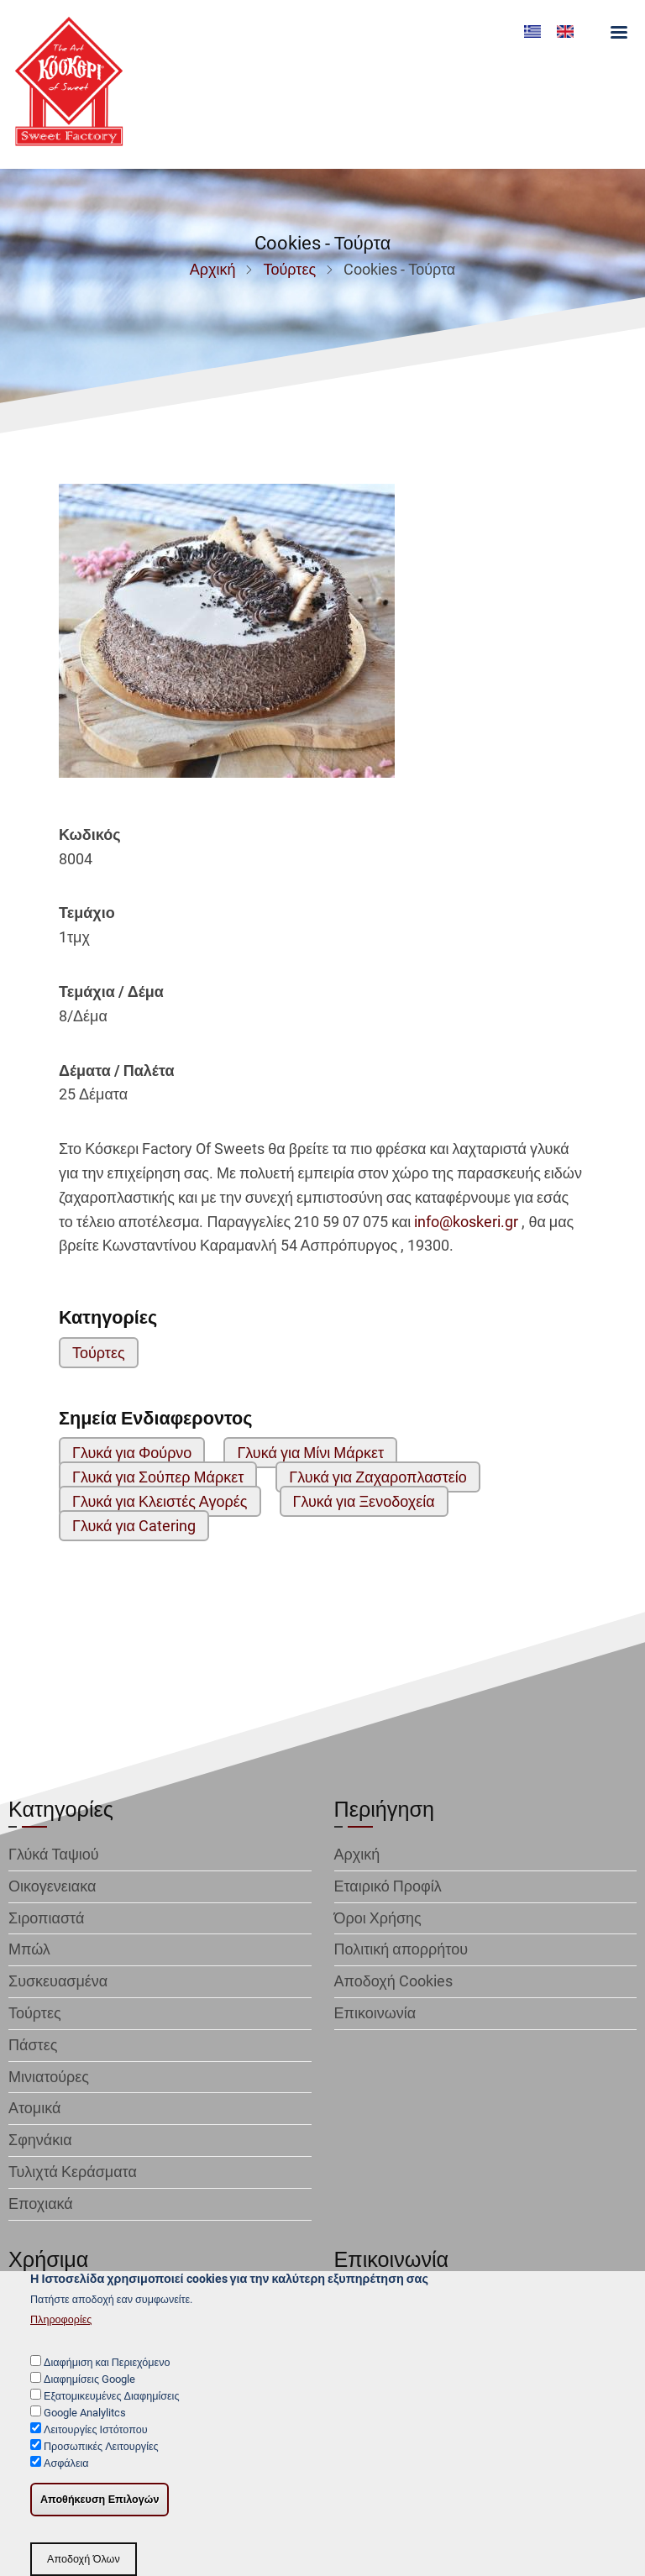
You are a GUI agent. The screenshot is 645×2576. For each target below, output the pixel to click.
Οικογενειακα (52, 1886)
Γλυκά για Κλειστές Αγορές (160, 1501)
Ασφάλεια (66, 2468)
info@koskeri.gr (466, 1221)
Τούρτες (289, 269)
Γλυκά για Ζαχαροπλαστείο (378, 1477)
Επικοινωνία (375, 2013)
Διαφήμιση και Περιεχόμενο (107, 2366)
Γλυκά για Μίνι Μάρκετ (310, 1452)
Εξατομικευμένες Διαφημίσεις (111, 2400)
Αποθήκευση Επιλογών (99, 2504)
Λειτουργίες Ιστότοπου (96, 2434)
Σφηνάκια (40, 2139)
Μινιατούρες (48, 2076)
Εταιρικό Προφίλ (388, 1886)
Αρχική (213, 269)
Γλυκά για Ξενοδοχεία (364, 1501)
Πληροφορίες (61, 2323)
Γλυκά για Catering (134, 1526)
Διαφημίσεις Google (89, 2383)
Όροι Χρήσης (378, 1918)
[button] (227, 637)
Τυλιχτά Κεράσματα (72, 2171)
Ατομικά (34, 2108)
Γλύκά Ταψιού (53, 1854)
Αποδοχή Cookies (393, 1981)
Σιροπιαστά (46, 1918)
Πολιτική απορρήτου (401, 1949)
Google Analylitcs (85, 2417)
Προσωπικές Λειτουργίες (101, 2451)
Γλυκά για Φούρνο (131, 1452)
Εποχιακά (40, 2203)
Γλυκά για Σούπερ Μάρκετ (158, 1477)
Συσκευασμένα (58, 1981)
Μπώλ (29, 1949)
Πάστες (32, 2045)
